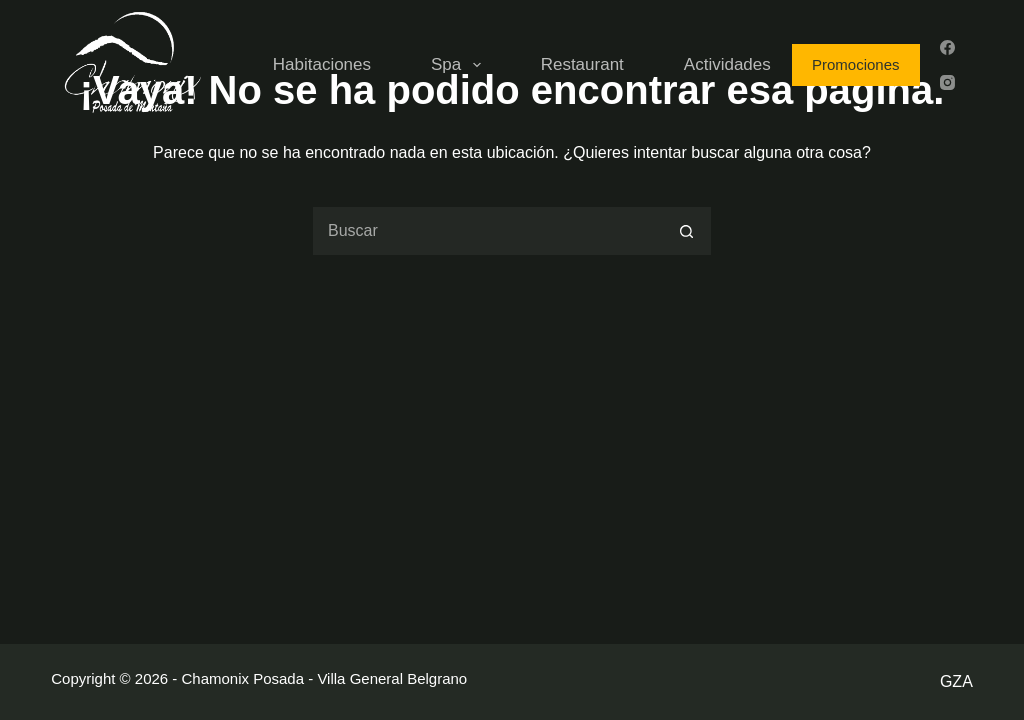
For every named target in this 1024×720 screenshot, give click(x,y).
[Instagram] (947, 82)
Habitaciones (322, 64)
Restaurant (582, 64)
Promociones (856, 64)
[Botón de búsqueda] (687, 231)
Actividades (727, 64)
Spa (460, 65)
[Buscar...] (487, 231)
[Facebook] (947, 47)
